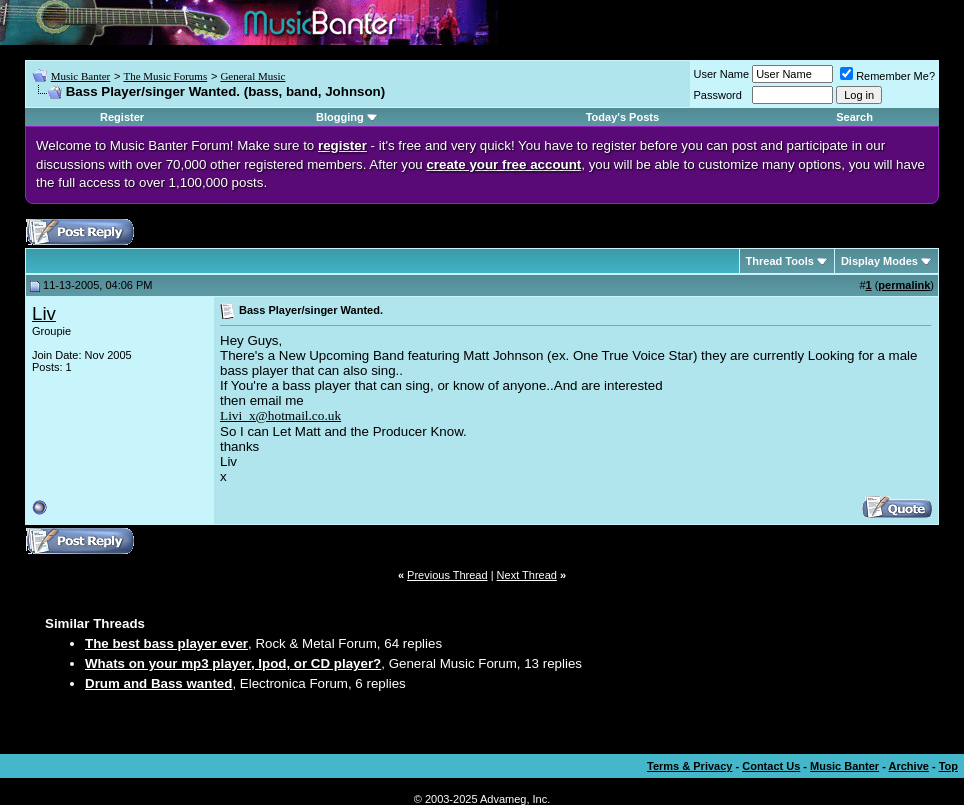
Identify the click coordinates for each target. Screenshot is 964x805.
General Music (252, 76)
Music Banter (81, 76)
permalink (904, 285)
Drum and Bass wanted (158, 683)
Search (854, 117)
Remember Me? (887, 76)
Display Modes (879, 261)
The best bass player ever (166, 643)
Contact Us (771, 766)
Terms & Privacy (689, 766)
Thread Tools (780, 261)
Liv (44, 313)
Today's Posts (622, 117)
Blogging (340, 117)
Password (718, 95)
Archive (909, 766)
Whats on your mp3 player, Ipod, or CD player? (233, 663)
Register (122, 117)
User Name (722, 74)
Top (948, 766)
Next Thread (527, 575)
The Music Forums (165, 76)
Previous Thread (447, 575)
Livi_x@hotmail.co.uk (280, 415)
